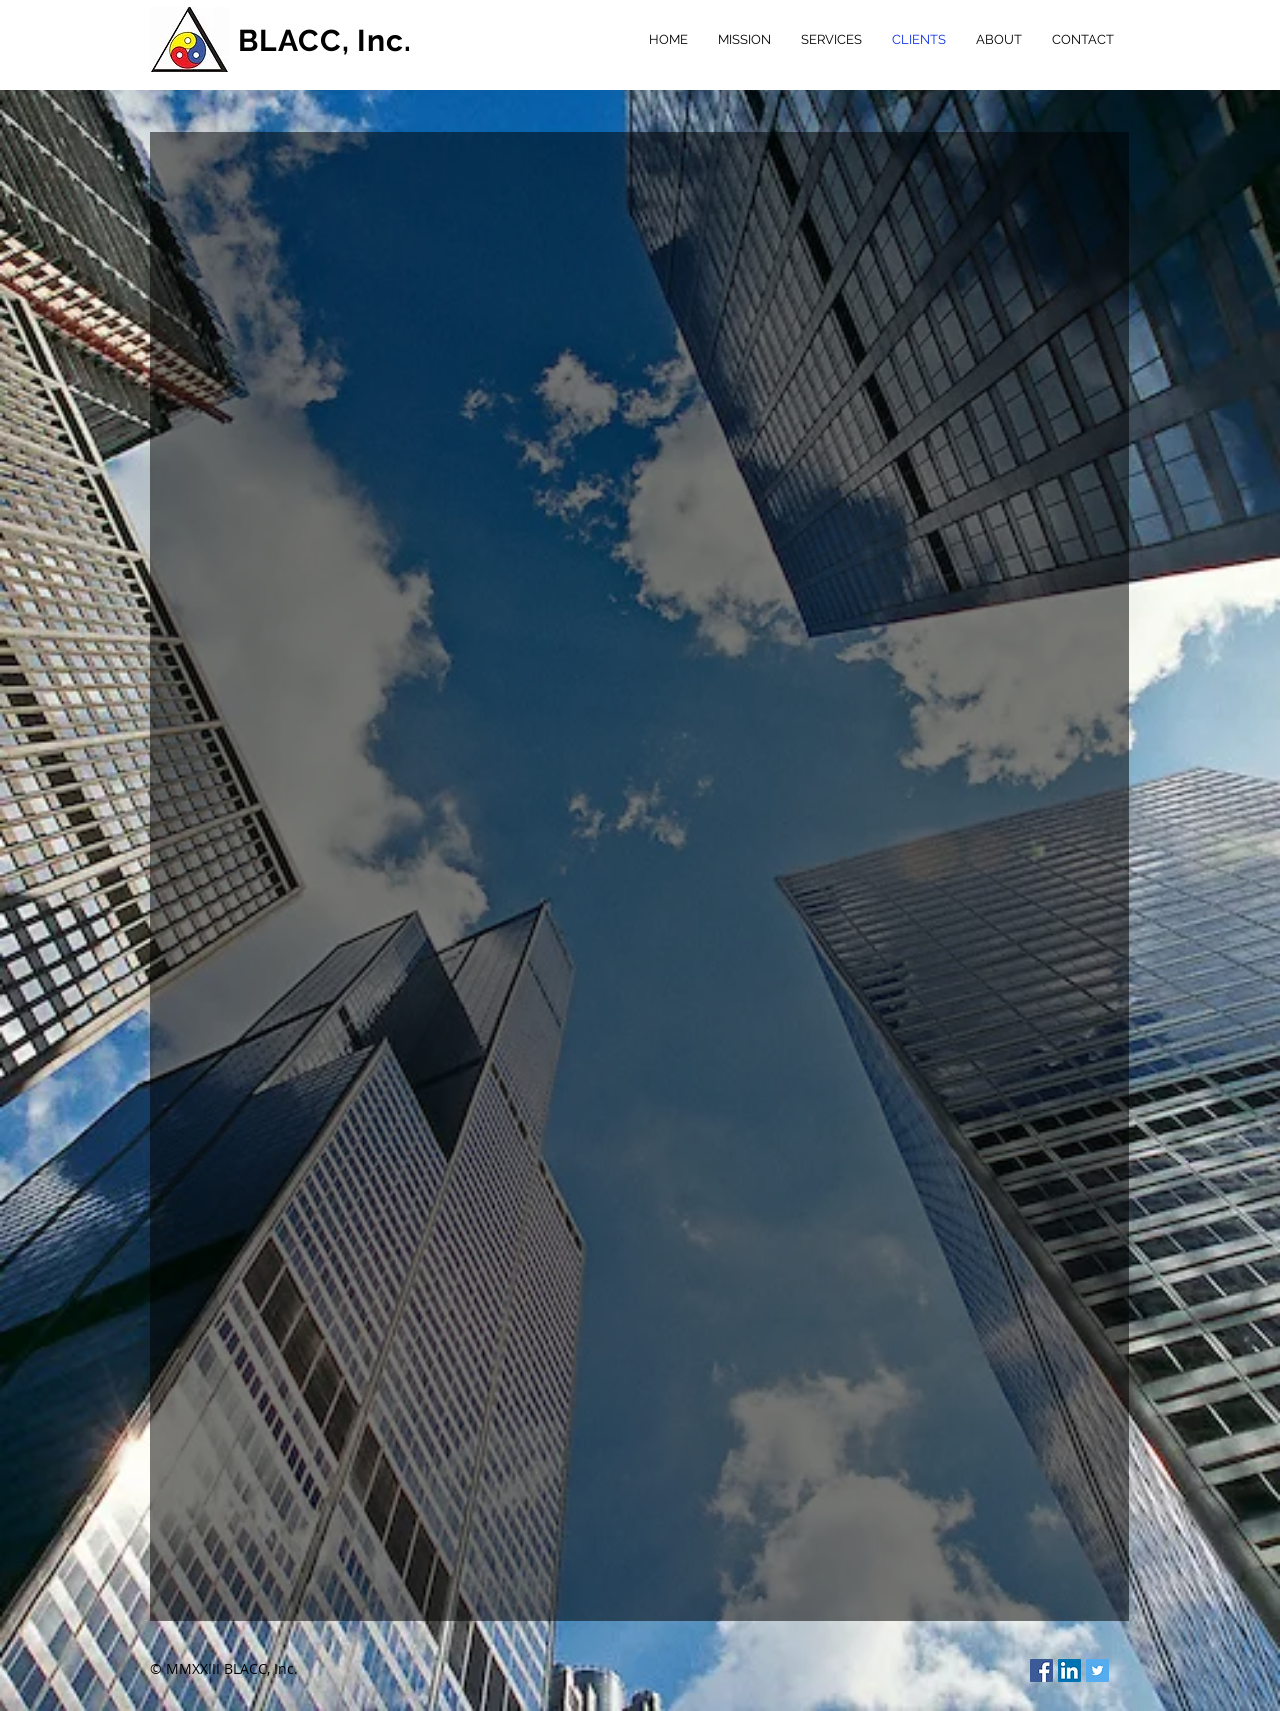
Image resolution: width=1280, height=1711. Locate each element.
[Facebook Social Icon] (1041, 1670)
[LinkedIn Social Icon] (1069, 1670)
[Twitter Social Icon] (1097, 1670)
